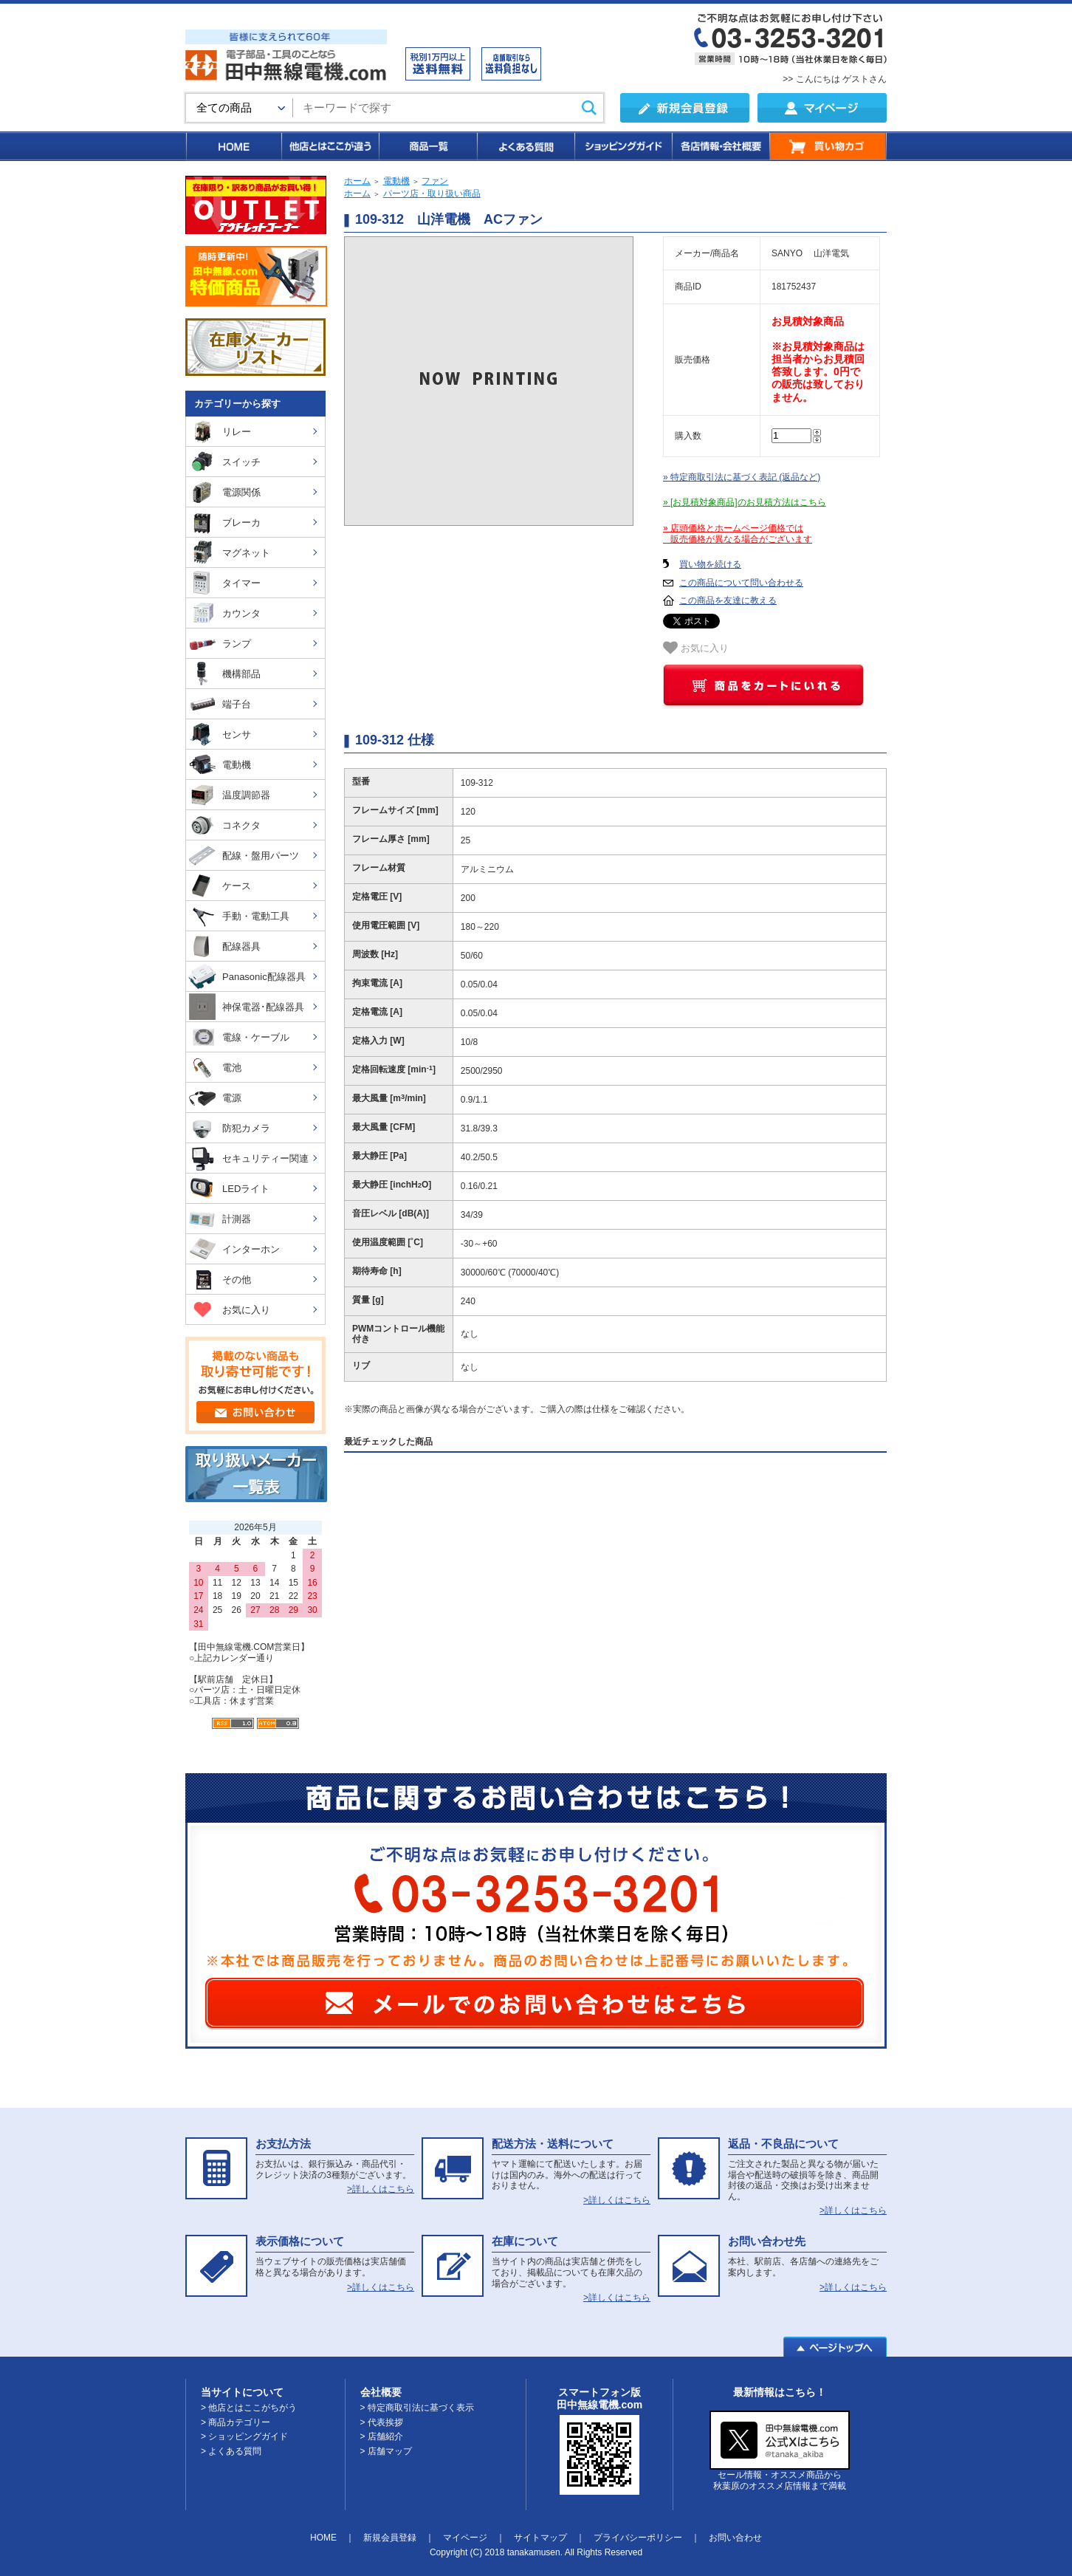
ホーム (357, 181)
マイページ (465, 2537)
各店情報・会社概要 (720, 146)
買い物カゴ (828, 146)
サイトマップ (540, 2537)
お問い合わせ (735, 2537)
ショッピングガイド (622, 146)
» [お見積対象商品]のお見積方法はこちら (744, 502)
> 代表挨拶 (381, 2422)
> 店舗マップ (386, 2451)
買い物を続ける (710, 564)
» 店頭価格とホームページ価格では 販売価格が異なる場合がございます (737, 533)
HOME (233, 146)
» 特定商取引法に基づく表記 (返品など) (741, 477)
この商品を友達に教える (728, 600)
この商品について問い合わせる (741, 583)
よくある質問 (525, 146)
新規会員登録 (389, 2537)
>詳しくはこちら (380, 2189)
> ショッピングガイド (244, 2436)
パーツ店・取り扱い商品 (432, 193)
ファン (435, 181)
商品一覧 (427, 146)
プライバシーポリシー (638, 2537)
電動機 (396, 181)
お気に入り (696, 647)
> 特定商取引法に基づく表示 (417, 2407)
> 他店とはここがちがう (249, 2407)
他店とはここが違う (329, 146)
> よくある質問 (231, 2451)
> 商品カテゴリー (235, 2422)
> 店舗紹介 (381, 2436)
